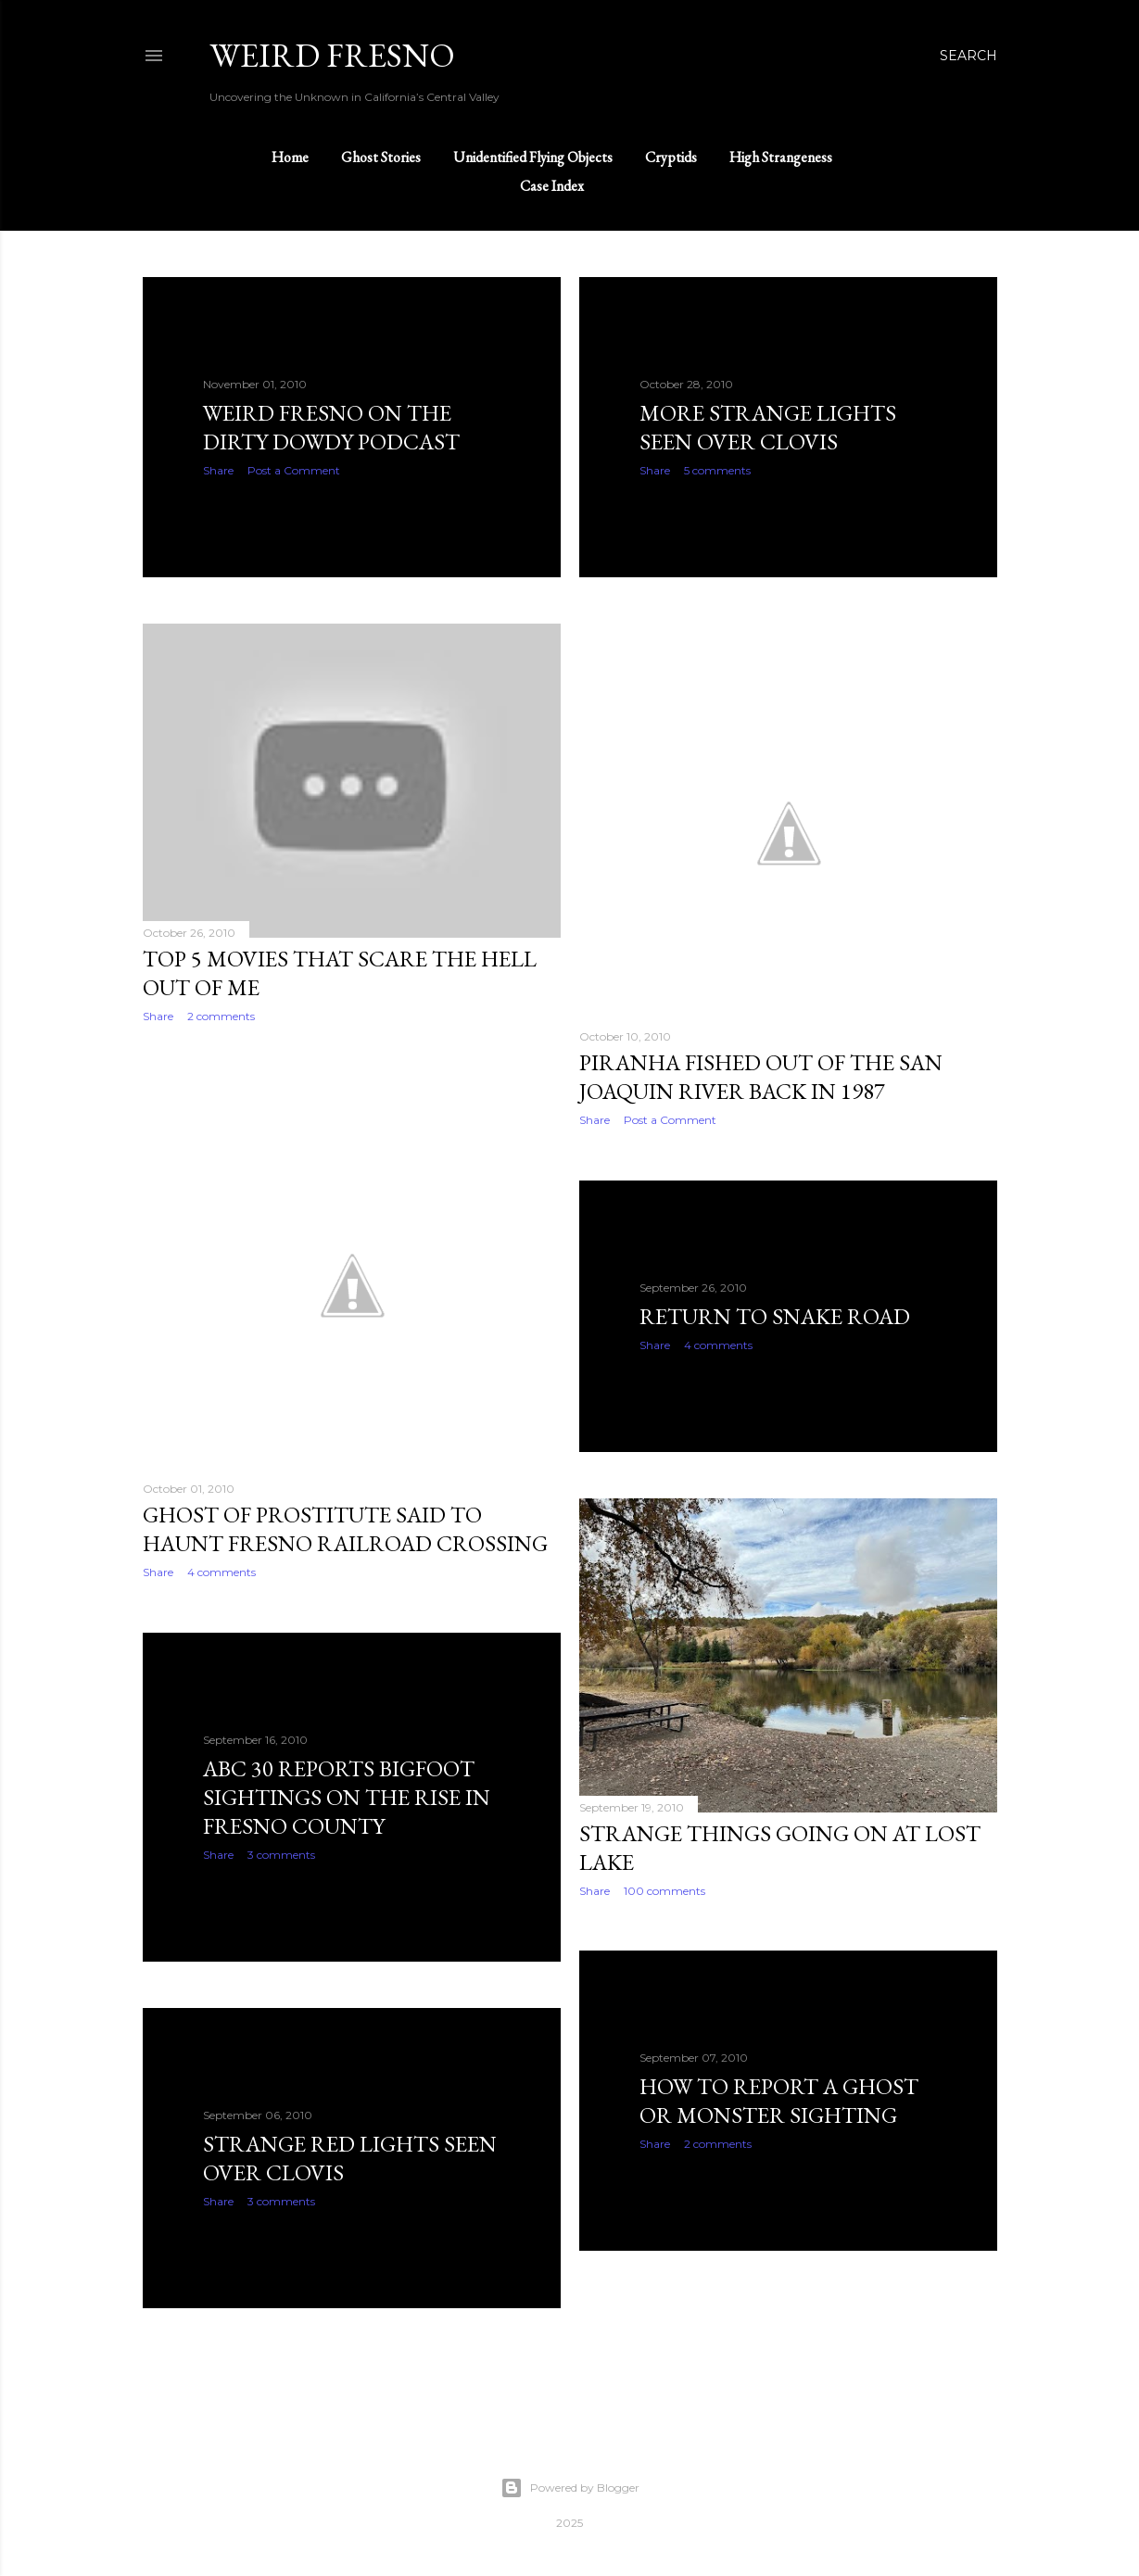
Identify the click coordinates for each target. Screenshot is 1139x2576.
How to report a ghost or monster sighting (778, 2100)
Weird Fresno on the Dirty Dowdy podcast (331, 427)
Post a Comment (293, 470)
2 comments (221, 1016)
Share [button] (218, 470)
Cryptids (671, 157)
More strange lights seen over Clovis (767, 427)
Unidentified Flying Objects (533, 157)
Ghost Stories (381, 157)
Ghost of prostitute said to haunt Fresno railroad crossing (345, 1529)
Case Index (552, 186)
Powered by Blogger (569, 2488)
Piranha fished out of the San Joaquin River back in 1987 (761, 1076)
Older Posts (947, 2373)
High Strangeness (780, 157)
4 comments (221, 1572)
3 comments (281, 1855)
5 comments (717, 470)
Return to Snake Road (774, 1316)
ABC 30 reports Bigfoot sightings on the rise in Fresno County (346, 1797)
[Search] (968, 55)
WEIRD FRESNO (332, 55)
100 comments (664, 1891)
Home (290, 157)
